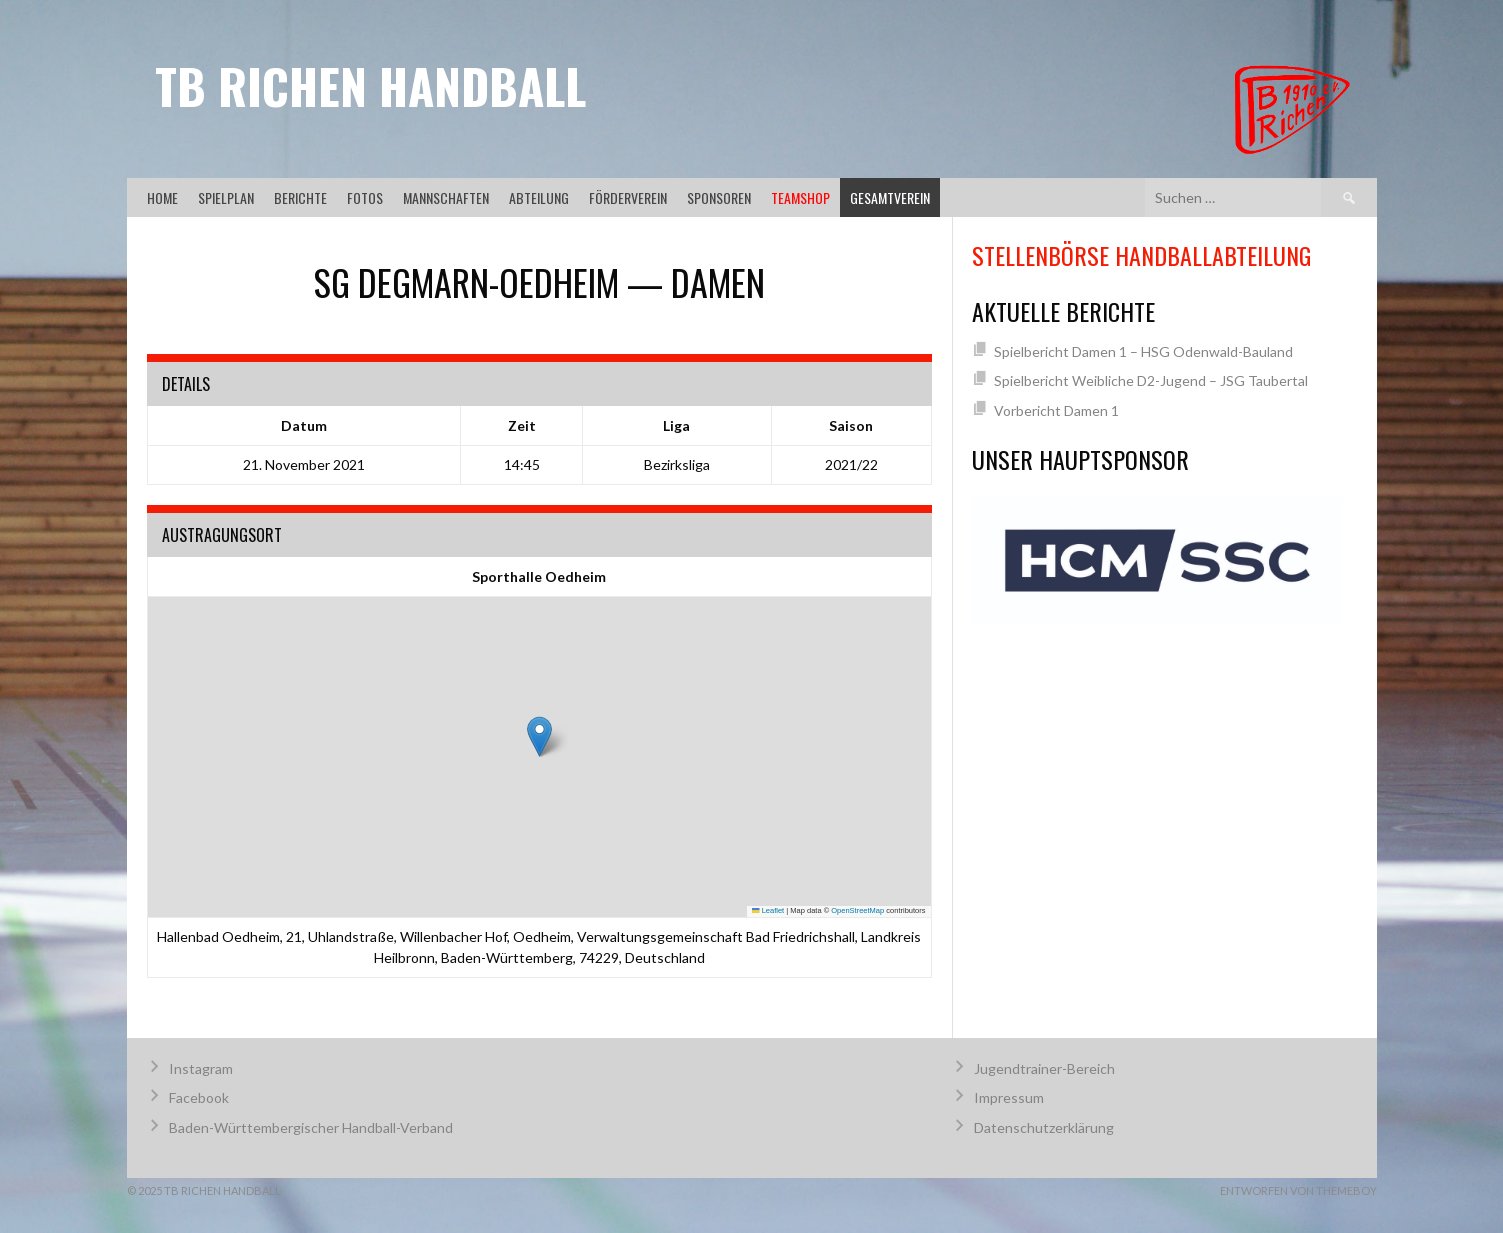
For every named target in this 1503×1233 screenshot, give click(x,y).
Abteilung (539, 197)
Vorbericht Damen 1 (1056, 410)
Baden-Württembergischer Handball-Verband (311, 1127)
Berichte (300, 197)
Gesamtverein (890, 197)
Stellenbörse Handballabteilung (1141, 255)
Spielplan (226, 197)
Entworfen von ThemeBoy (1298, 1190)
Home (162, 197)
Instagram (201, 1068)
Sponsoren (719, 197)
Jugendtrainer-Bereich (1044, 1068)
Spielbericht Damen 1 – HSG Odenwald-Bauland (1143, 351)
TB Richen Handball (370, 85)
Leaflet (768, 910)
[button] (539, 736)
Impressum (1009, 1097)
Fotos (365, 197)
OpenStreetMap (857, 910)
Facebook (199, 1097)
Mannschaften (446, 197)
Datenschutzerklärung (1044, 1127)
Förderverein (628, 197)
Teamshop (800, 197)
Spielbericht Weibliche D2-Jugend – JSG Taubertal (1151, 380)
